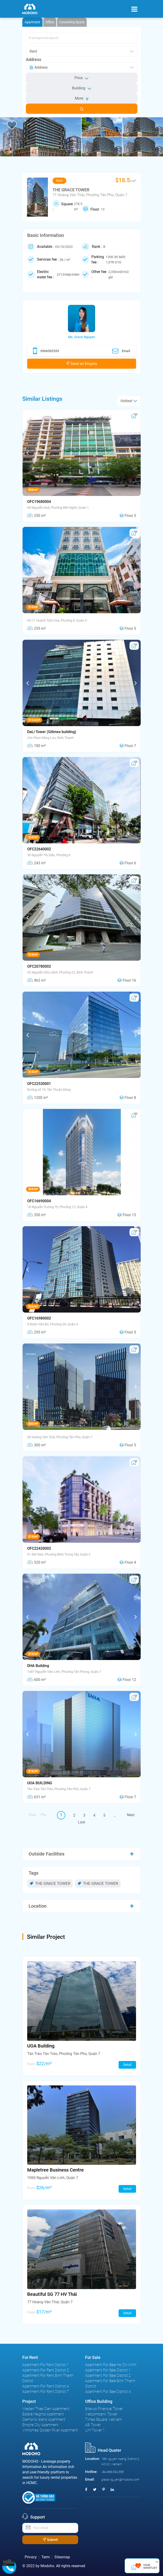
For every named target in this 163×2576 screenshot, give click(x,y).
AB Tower (93, 2425)
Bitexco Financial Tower (104, 2409)
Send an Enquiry (81, 363)
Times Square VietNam (103, 2419)
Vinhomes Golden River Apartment (50, 2430)
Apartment (32, 22)
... (114, 1815)
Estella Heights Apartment (43, 2414)
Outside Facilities (46, 1854)
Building (81, 88)
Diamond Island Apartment (43, 2419)
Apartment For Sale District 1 (108, 2370)
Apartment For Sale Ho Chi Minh (110, 2365)
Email (121, 351)
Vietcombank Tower (101, 2414)
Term (45, 2557)
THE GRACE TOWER (50, 1883)
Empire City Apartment (40, 2425)
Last (81, 1822)
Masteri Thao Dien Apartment (45, 2409)
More (81, 98)
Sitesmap (62, 2557)
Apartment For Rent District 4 (45, 2386)
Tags (33, 1873)
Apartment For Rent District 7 (45, 2391)
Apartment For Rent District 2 (45, 2370)
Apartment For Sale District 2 (108, 2375)
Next (130, 1815)
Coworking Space (71, 22)
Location (38, 1906)
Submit (50, 2540)
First (32, 1815)
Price (81, 78)
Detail (127, 2065)
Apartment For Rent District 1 (45, 2365)
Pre (43, 1815)
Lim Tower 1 (95, 2430)
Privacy (31, 2557)
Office (50, 22)
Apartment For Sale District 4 (108, 2391)
